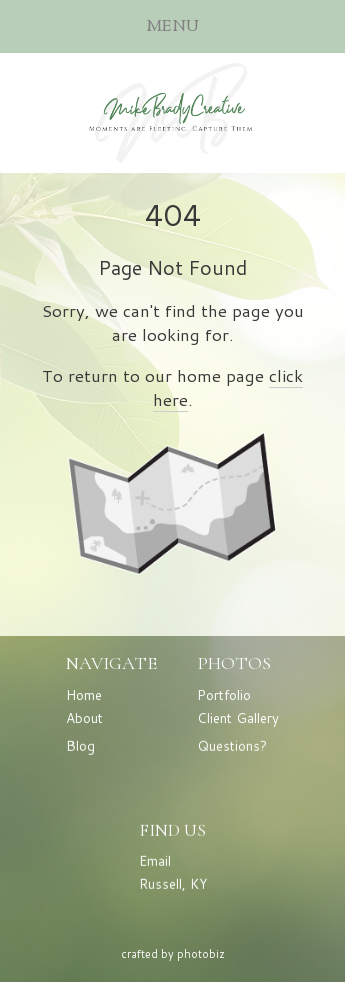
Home (84, 695)
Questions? (232, 746)
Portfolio (224, 695)
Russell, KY (173, 885)
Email (155, 862)
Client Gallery (238, 718)
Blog (80, 746)
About (84, 718)
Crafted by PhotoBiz (173, 954)
